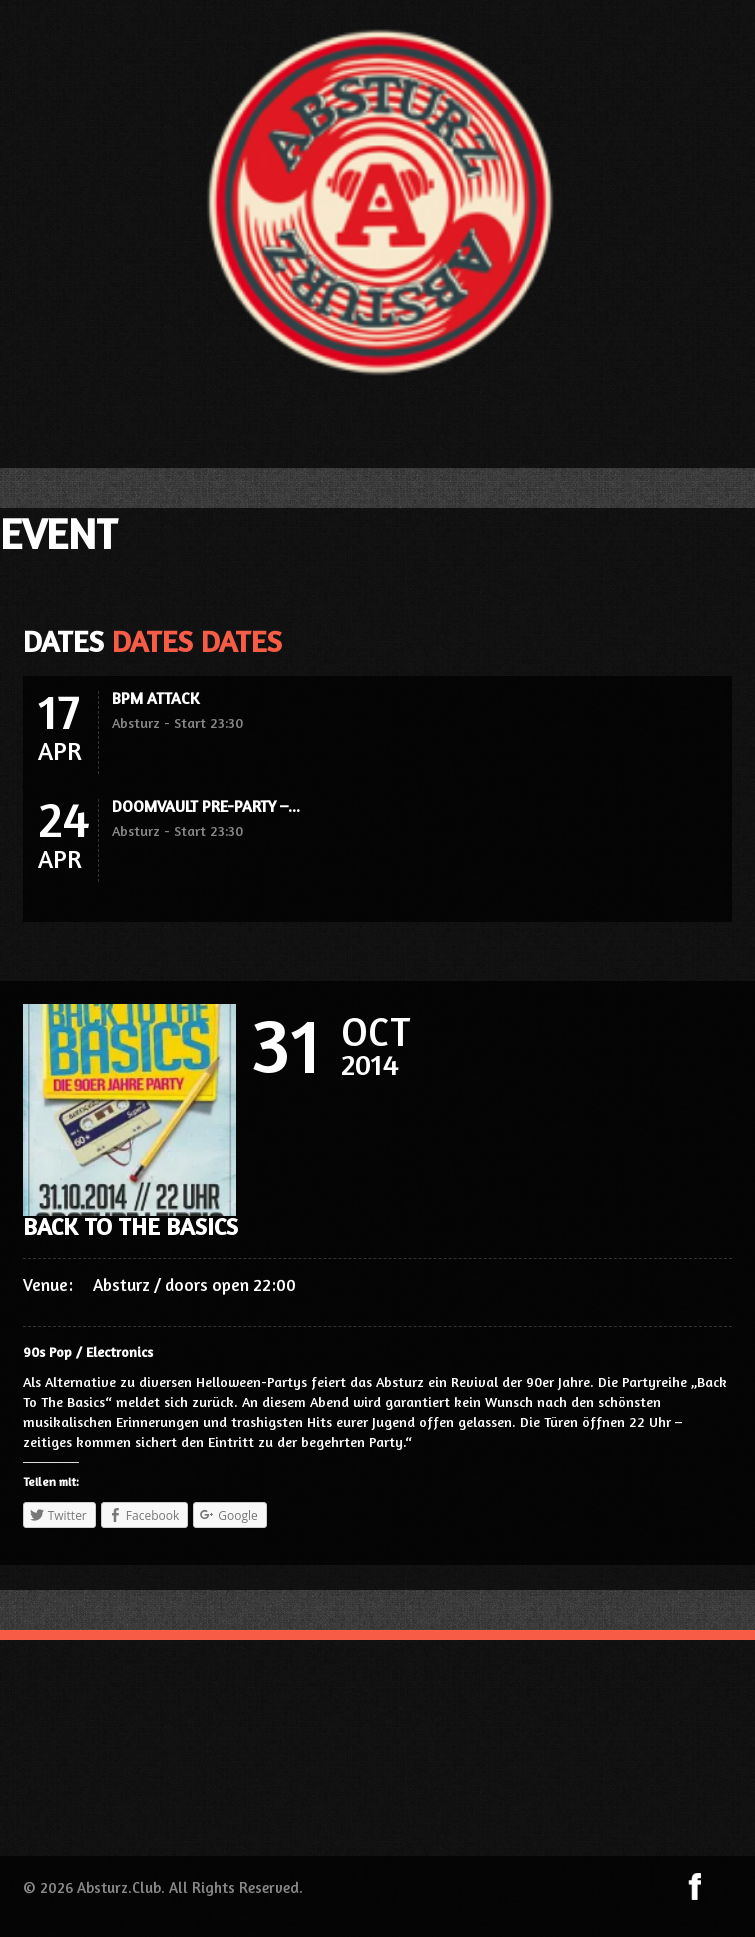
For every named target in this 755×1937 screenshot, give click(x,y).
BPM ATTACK (155, 698)
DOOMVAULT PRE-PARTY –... (206, 806)
